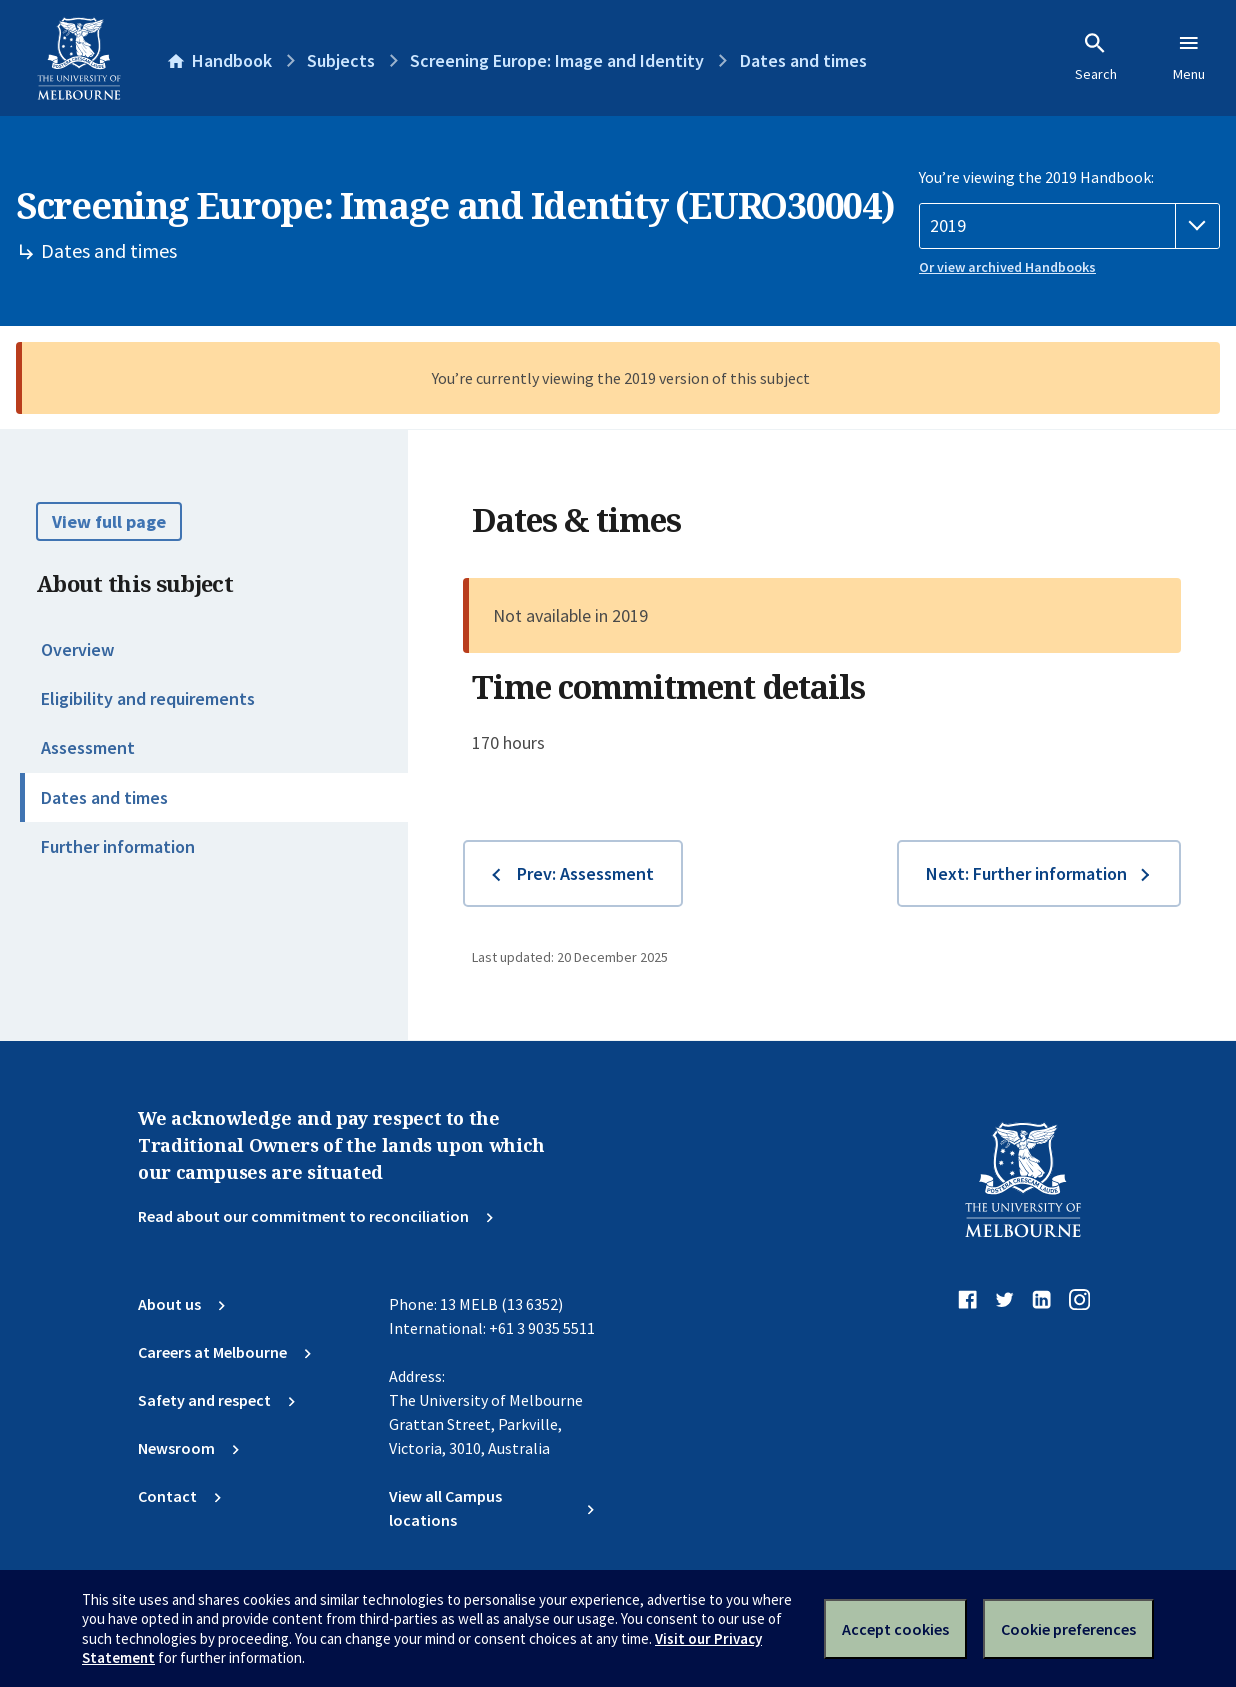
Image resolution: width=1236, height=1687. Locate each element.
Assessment (88, 747)
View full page (109, 521)
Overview (77, 649)
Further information (118, 846)
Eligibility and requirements (148, 698)
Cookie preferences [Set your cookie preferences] (1068, 1629)
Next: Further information (1026, 873)
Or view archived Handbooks (1007, 267)
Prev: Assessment (585, 873)
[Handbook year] (1069, 226)
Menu (1189, 57)
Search (1096, 57)
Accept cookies (895, 1629)
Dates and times (104, 797)
